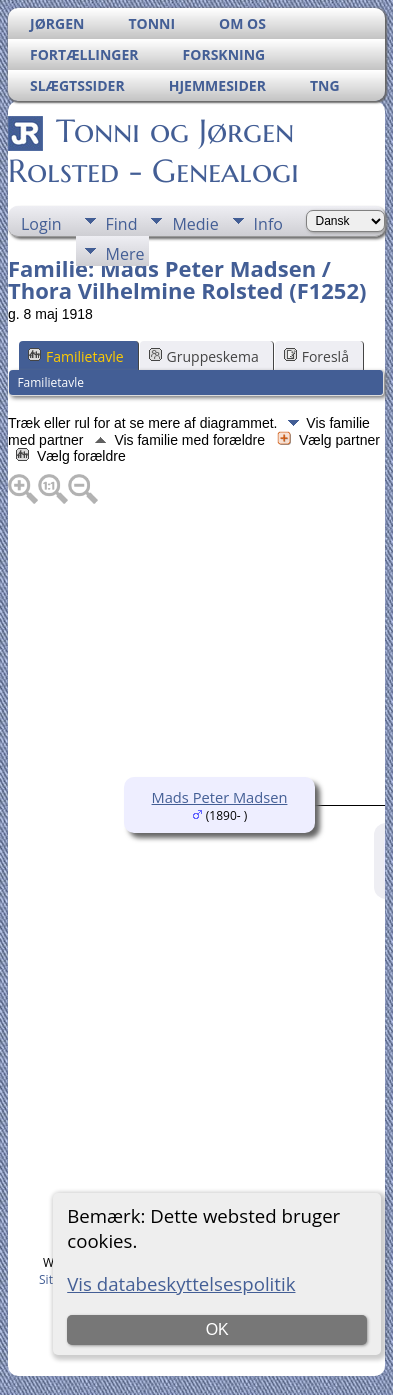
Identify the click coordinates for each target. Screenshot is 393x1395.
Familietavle (76, 356)
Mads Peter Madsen (220, 797)
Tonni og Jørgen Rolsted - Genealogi (153, 151)
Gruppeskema (204, 356)
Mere (125, 254)
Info (268, 224)
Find (122, 224)
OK (217, 1329)
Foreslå (316, 356)
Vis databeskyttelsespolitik (181, 1283)
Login (41, 224)
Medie (195, 224)
